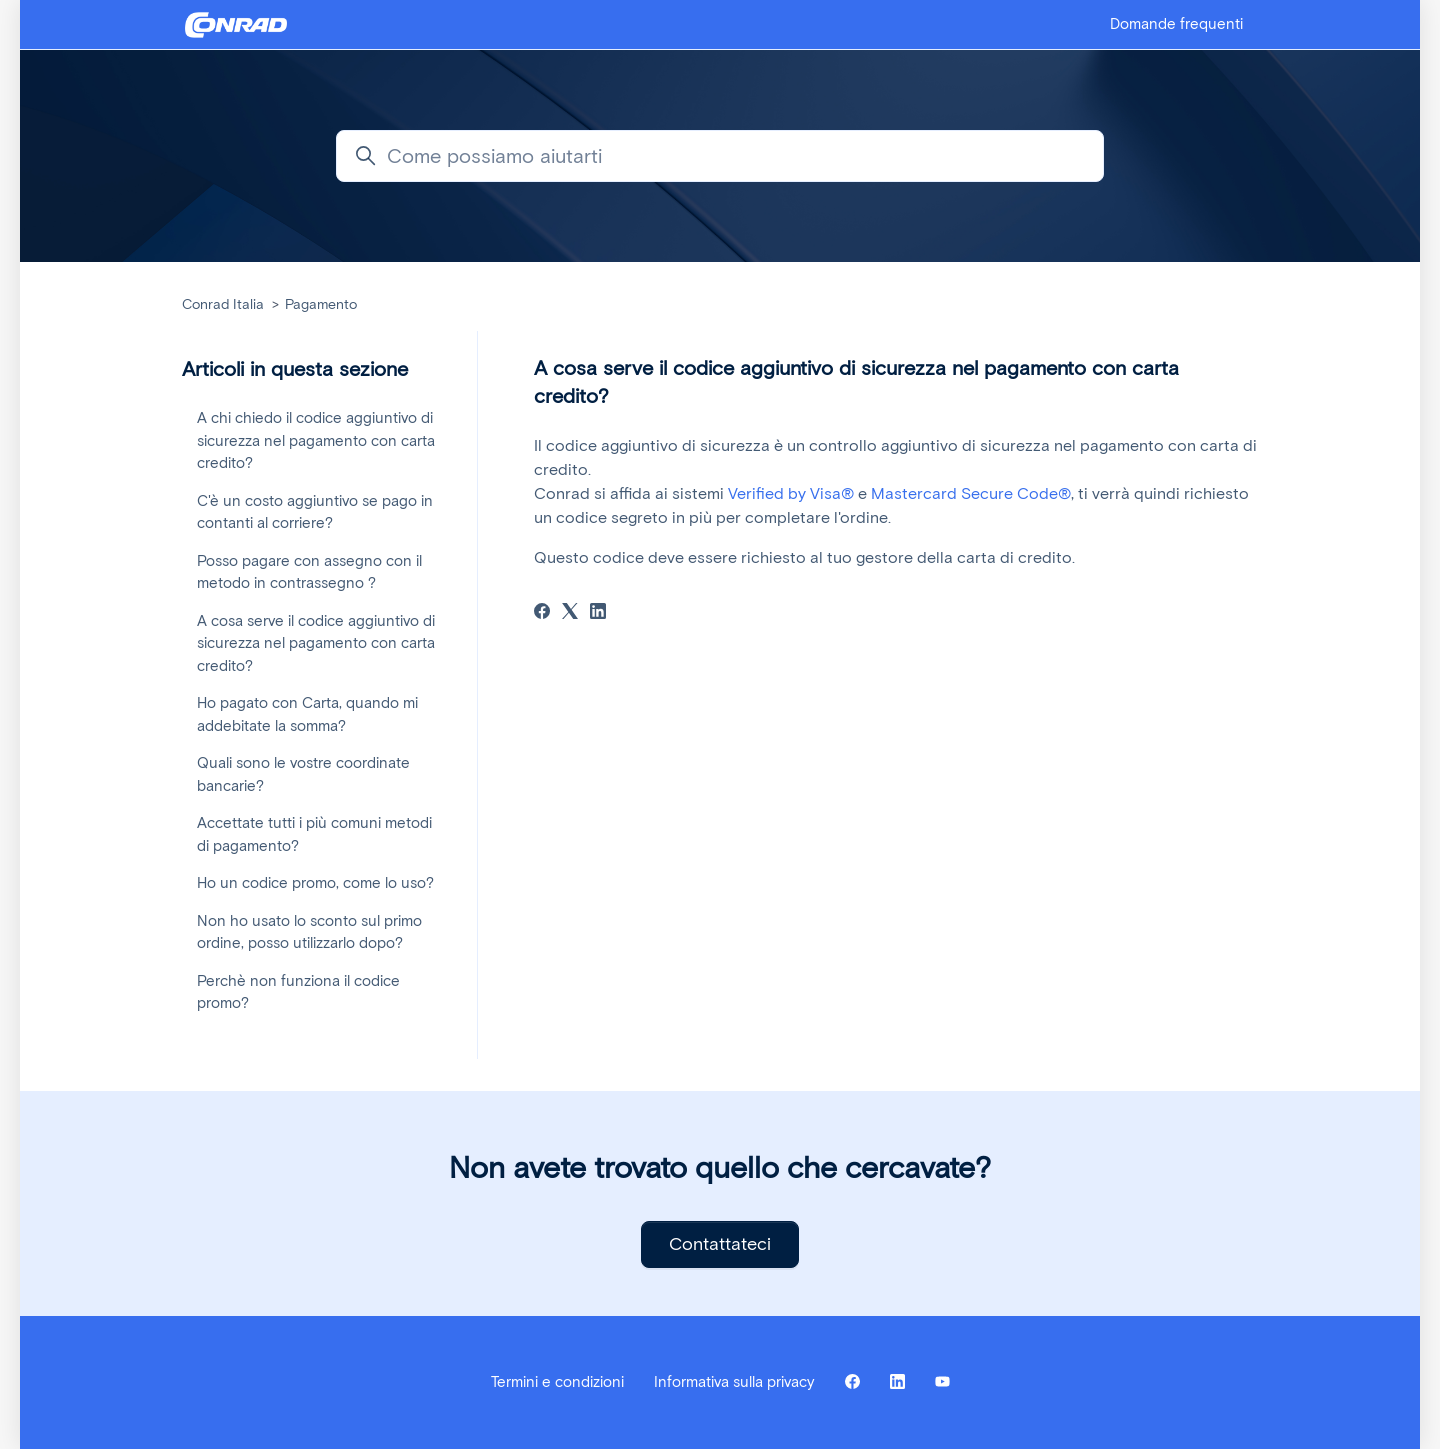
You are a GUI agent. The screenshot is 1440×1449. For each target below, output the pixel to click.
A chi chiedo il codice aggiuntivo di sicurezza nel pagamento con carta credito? (316, 440)
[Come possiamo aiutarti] (720, 156)
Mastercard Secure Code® (971, 493)
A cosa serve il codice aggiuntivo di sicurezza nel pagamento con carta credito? (316, 643)
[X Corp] (570, 613)
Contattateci (720, 1244)
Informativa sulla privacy (734, 1382)
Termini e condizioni (557, 1382)
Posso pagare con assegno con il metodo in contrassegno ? (309, 572)
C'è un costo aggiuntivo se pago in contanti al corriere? (315, 512)
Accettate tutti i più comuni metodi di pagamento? (314, 834)
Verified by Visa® (791, 493)
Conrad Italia (223, 304)
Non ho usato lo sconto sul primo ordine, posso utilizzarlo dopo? (309, 932)
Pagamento (321, 304)
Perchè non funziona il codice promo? (298, 992)
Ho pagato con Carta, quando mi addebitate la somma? (307, 714)
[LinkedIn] (598, 613)
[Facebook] (542, 613)
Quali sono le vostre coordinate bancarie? (303, 774)
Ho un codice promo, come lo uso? (315, 883)
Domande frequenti (1176, 24)
